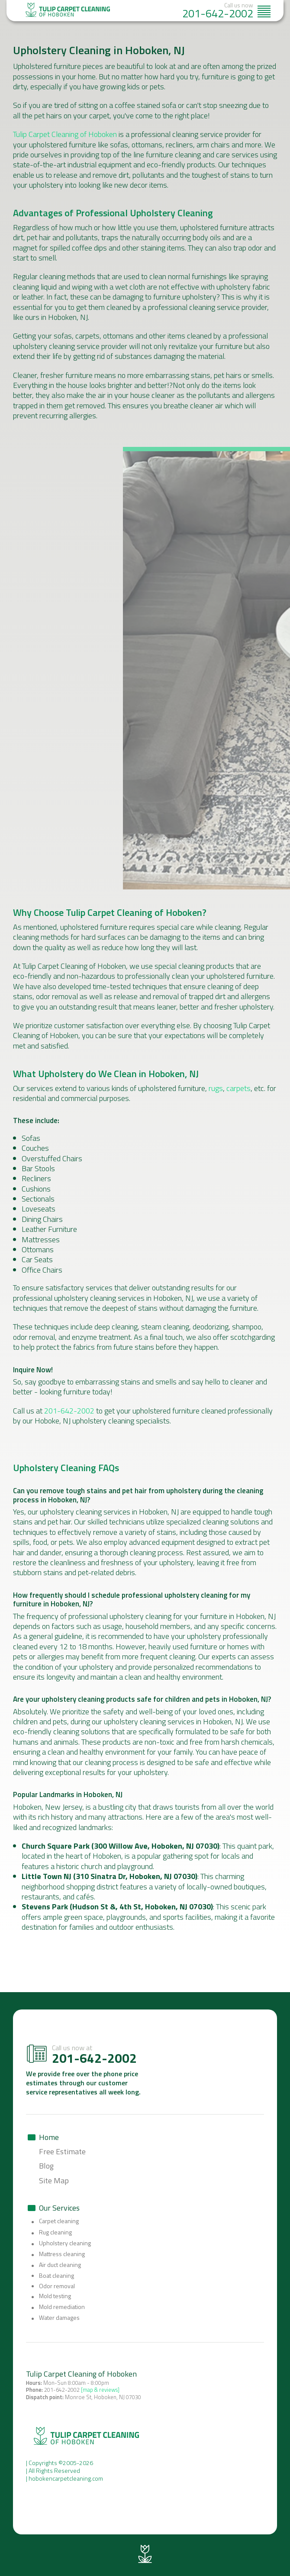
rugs (216, 1088)
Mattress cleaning (62, 2254)
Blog (46, 2166)
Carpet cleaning (59, 2221)
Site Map (54, 2180)
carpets (238, 1088)
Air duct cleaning (60, 2265)
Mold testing (55, 2296)
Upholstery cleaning (65, 2243)
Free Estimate (62, 2151)
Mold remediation (62, 2307)
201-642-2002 (217, 13)
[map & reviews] (100, 2389)
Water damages (59, 2318)
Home (49, 2137)
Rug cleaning (55, 2232)
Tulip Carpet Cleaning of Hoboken (65, 134)
